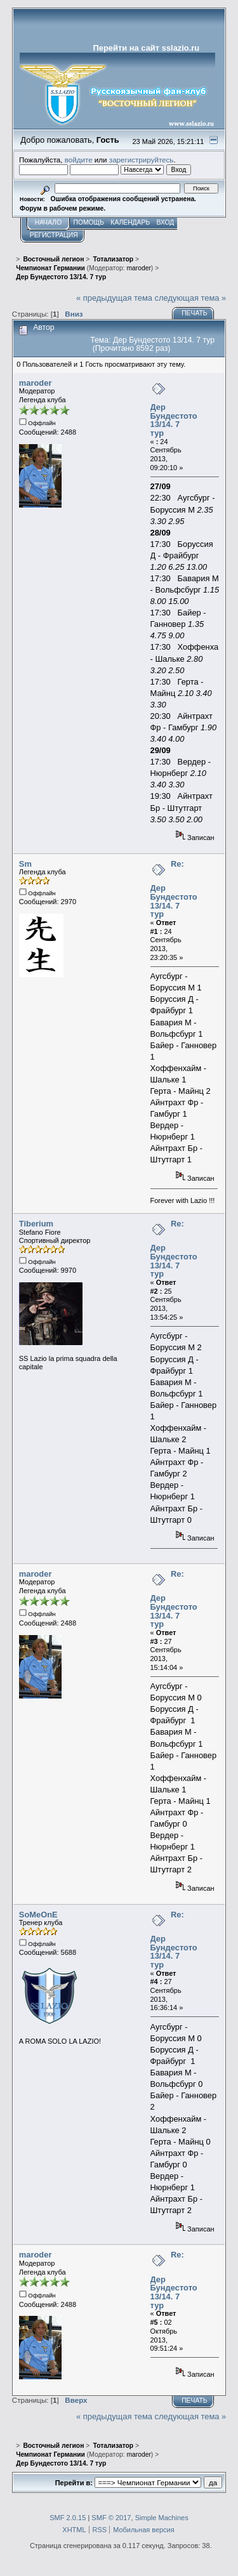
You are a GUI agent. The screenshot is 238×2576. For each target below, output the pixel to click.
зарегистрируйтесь (141, 159)
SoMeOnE (38, 1914)
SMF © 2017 (111, 2517)
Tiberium (36, 1223)
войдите (79, 159)
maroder (138, 268)
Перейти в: (74, 2483)
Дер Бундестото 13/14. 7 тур (173, 420)
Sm (25, 864)
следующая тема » (191, 298)
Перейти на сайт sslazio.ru (146, 48)
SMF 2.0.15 (68, 2517)
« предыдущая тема (114, 298)
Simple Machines (161, 2517)
